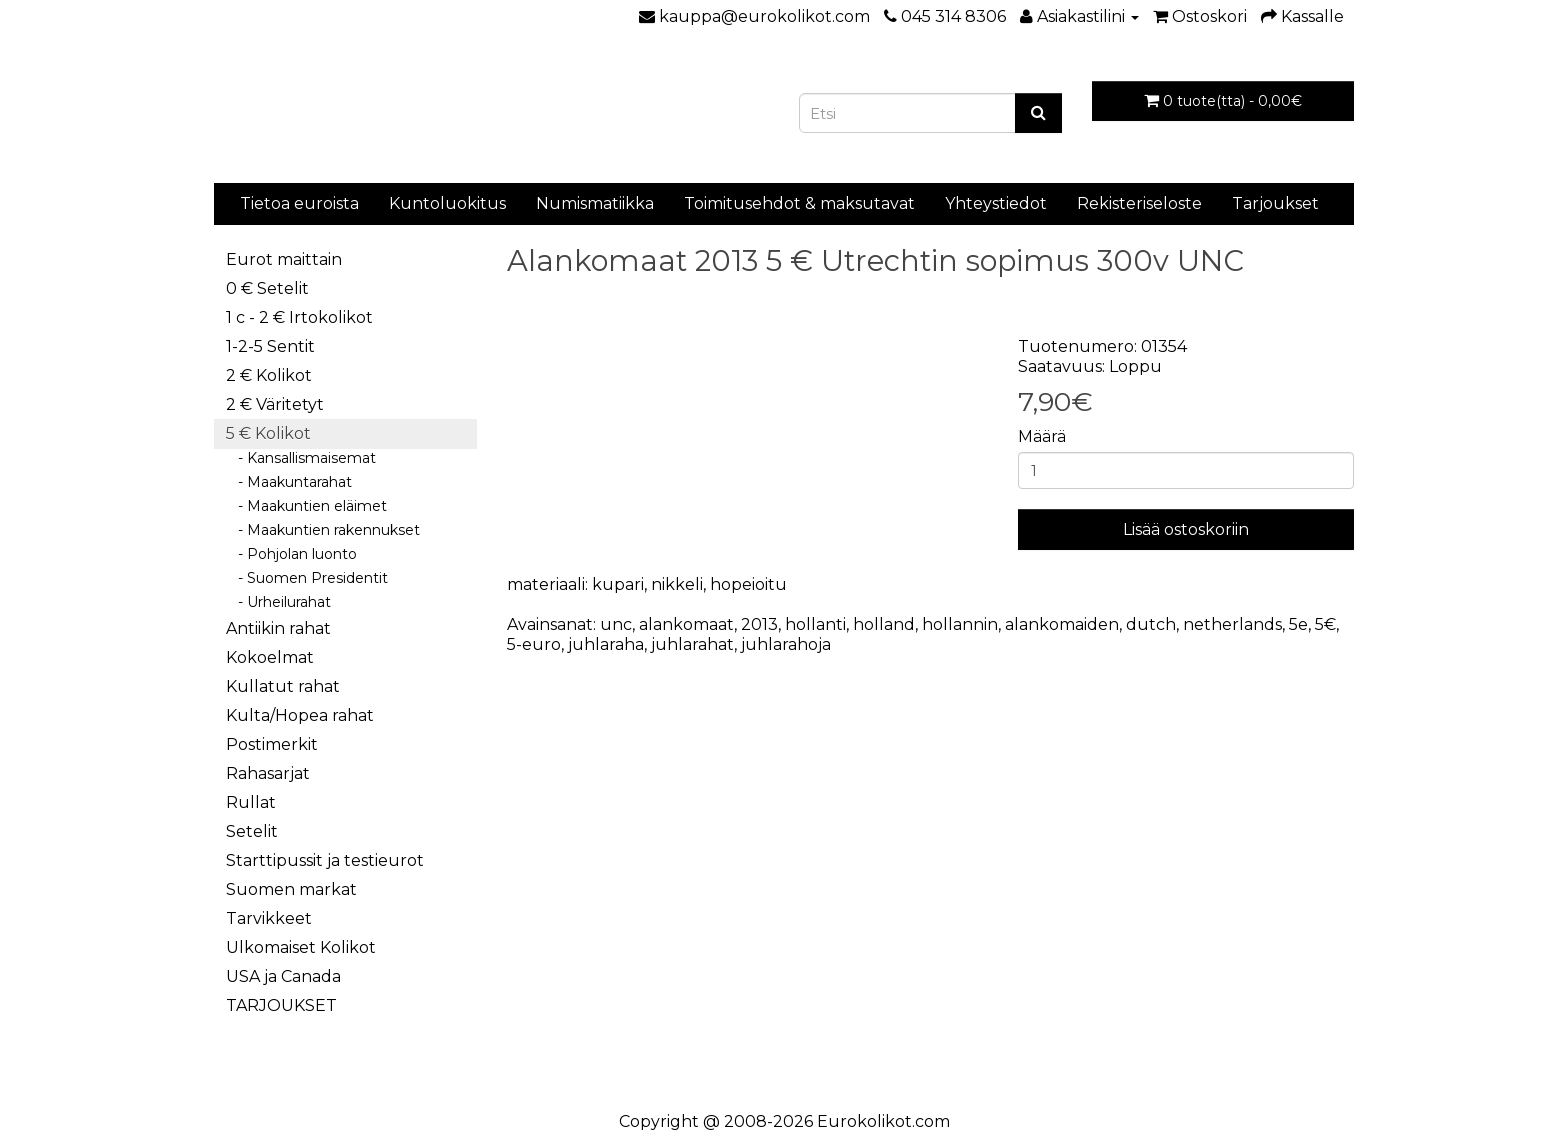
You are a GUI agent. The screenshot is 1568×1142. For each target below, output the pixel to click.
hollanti (815, 624)
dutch (1151, 624)
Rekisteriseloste (1139, 203)
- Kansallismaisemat (301, 458)
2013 (759, 624)
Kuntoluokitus (447, 203)
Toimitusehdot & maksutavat (799, 203)
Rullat (251, 802)
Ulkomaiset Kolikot (301, 947)
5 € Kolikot (268, 433)
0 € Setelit (267, 288)
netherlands (1232, 624)
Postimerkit (272, 744)
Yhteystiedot (996, 203)
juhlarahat (692, 644)
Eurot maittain (284, 259)
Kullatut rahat (283, 686)
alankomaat (686, 624)
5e (1298, 624)
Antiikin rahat (278, 628)
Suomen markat (291, 889)
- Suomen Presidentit (307, 578)
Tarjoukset (1275, 203)
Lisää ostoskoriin (1186, 529)
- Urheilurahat (278, 602)
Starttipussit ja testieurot (325, 860)
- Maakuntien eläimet (306, 506)
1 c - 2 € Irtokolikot (299, 317)
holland (884, 624)
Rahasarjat (268, 773)
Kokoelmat (270, 657)
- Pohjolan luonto (291, 554)
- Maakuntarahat (289, 482)
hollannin (960, 624)
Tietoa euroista (299, 203)
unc (616, 624)
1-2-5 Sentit (270, 346)
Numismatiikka (595, 203)
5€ (1325, 624)
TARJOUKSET (281, 1005)
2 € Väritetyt (275, 404)
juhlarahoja (786, 644)
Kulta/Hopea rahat (300, 715)
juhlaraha (606, 644)
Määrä (1042, 436)
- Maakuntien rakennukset (323, 530)
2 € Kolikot (269, 375)
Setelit (252, 831)
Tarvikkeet (269, 918)
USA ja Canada (283, 976)
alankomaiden (1062, 624)
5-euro (534, 644)
